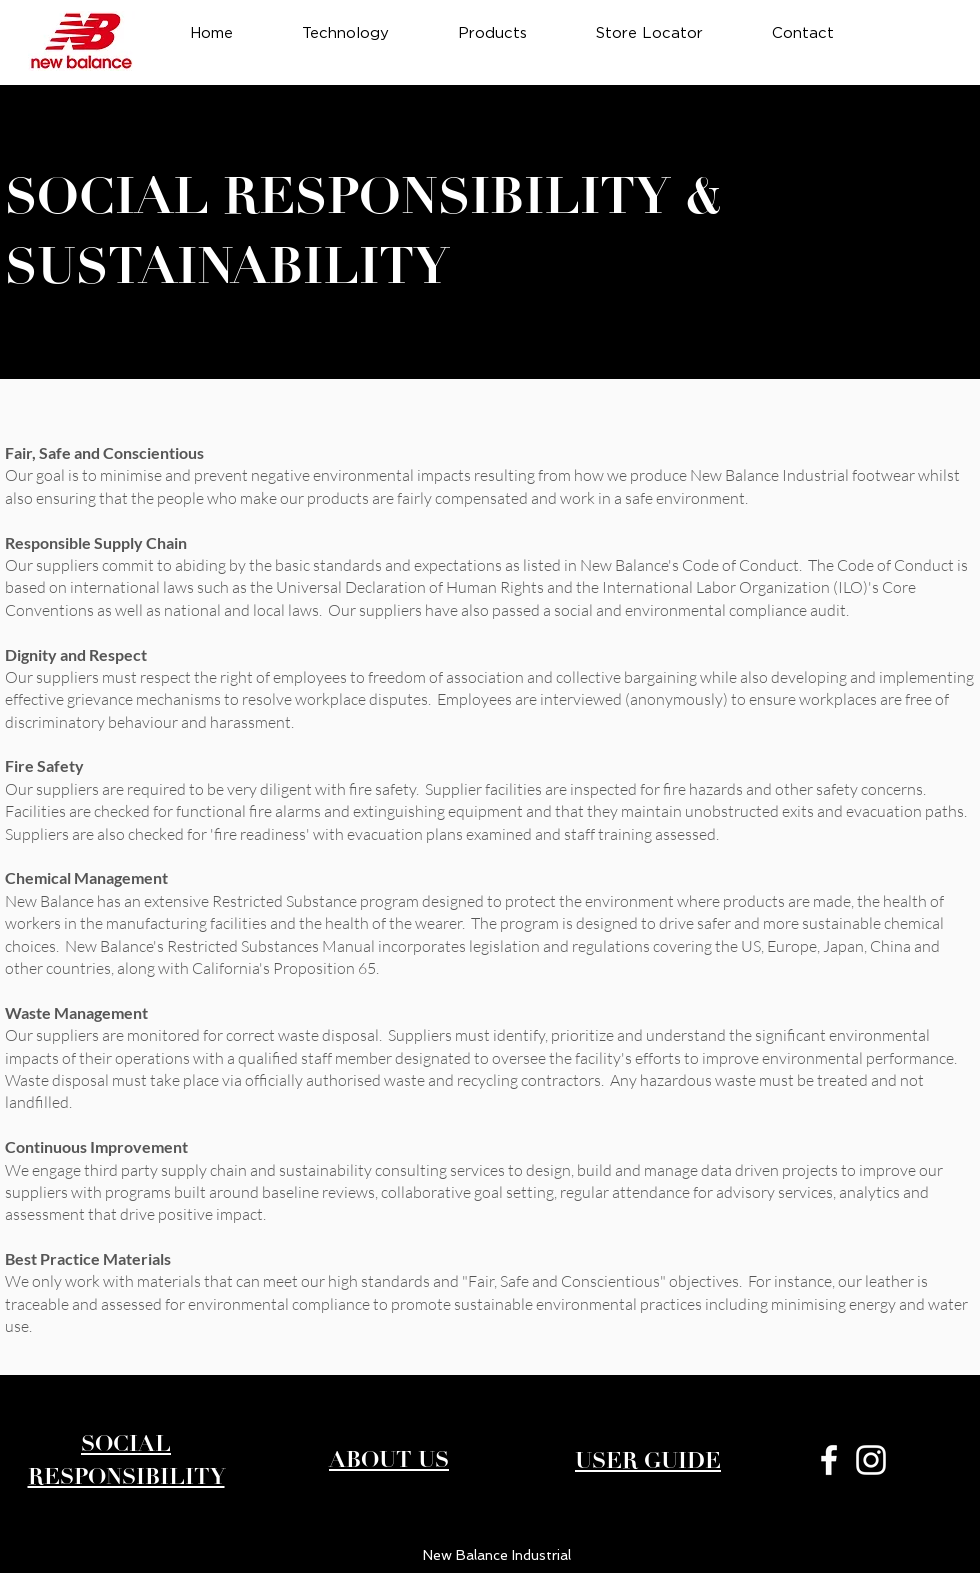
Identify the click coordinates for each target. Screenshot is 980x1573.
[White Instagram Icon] (871, 1460)
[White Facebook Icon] (829, 1460)
